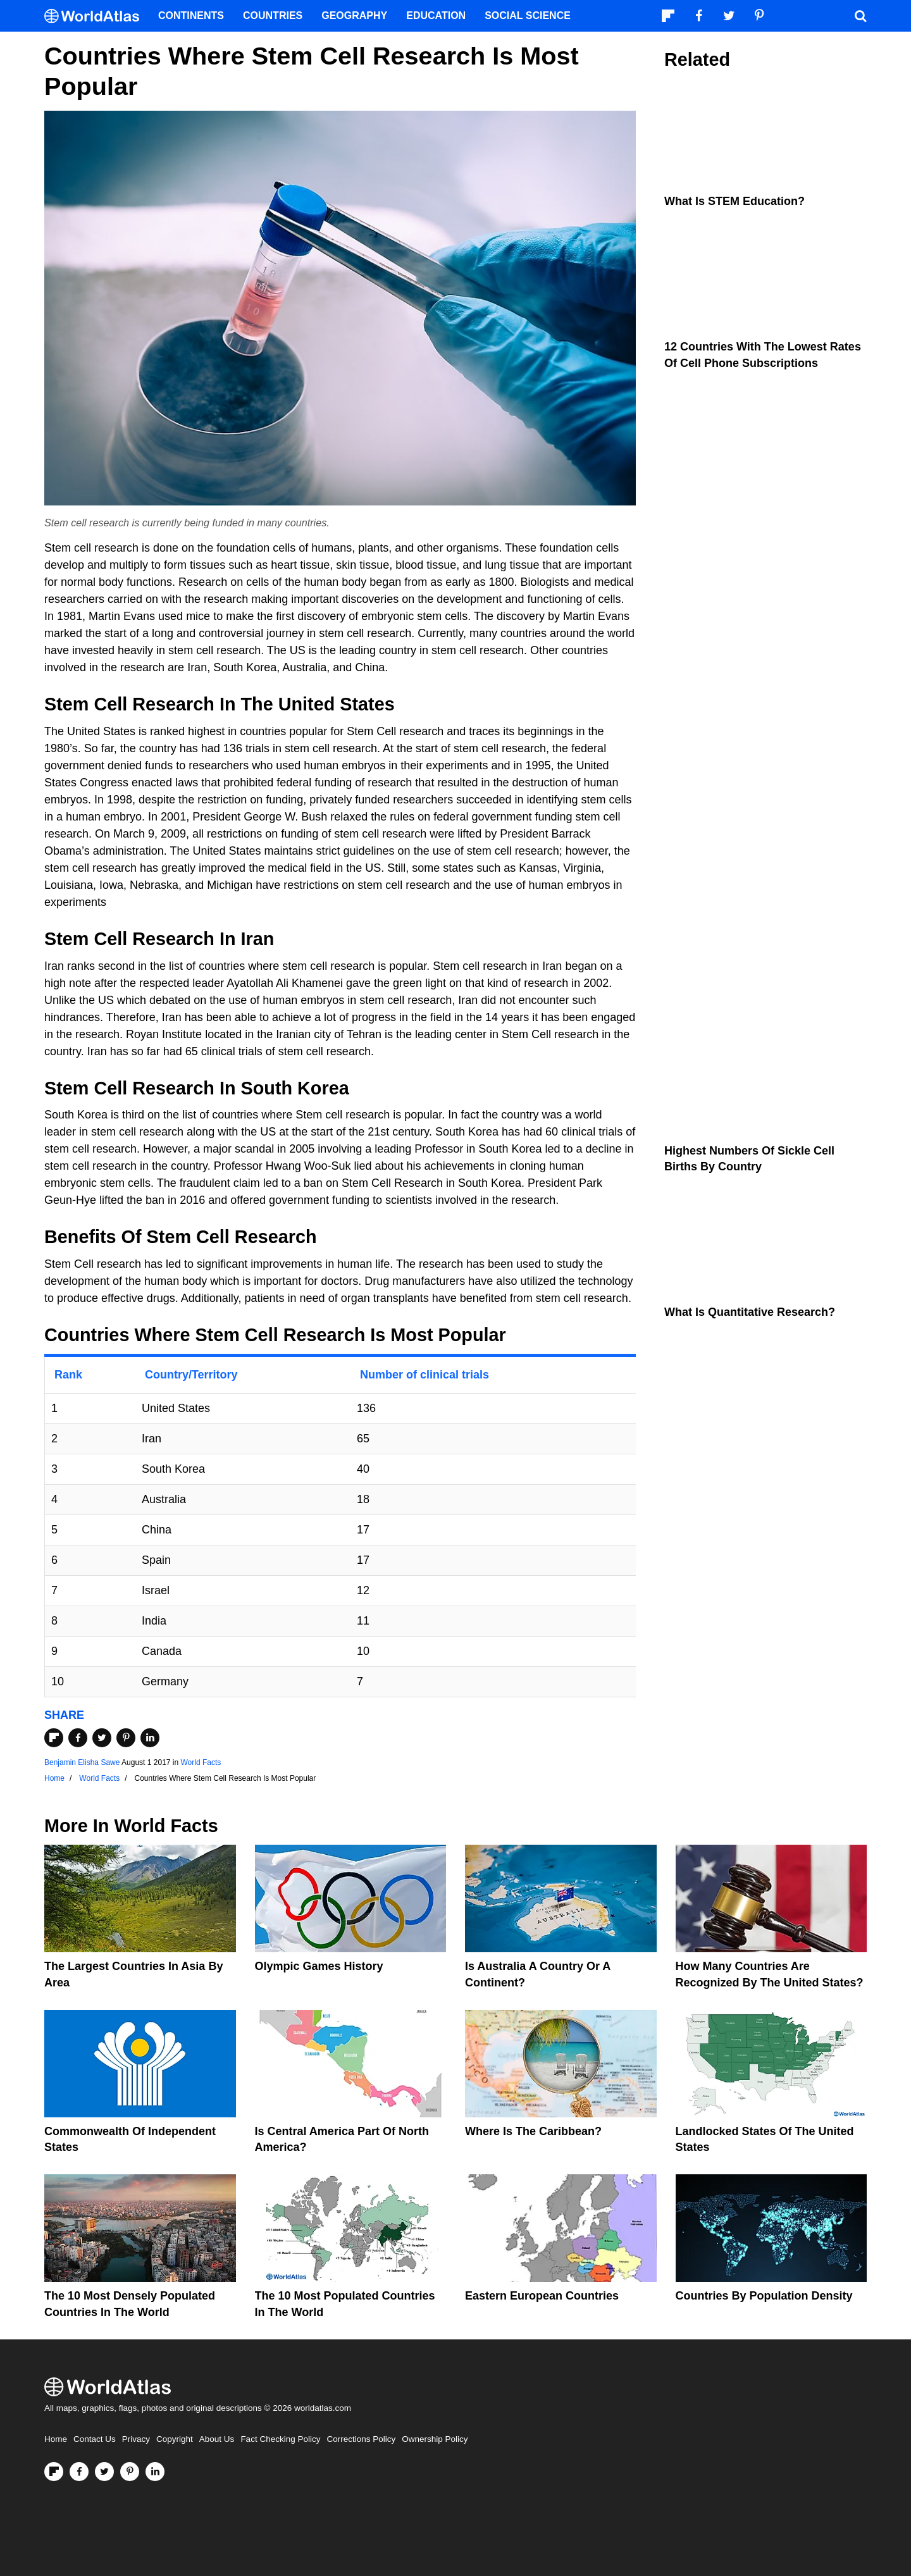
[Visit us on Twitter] (104, 2471)
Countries (272, 15)
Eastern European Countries (542, 2295)
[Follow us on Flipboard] (53, 2471)
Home (55, 2439)
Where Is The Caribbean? (533, 2131)
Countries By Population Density (764, 2295)
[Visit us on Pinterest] (129, 2471)
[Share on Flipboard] (53, 1737)
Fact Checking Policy (280, 2439)
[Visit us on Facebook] (79, 2471)
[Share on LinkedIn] (149, 1737)
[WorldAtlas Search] (860, 16)
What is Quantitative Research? (749, 1312)
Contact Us (94, 2439)
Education (436, 15)
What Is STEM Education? (734, 201)
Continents (191, 15)
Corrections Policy (360, 2439)
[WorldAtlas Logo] (96, 16)
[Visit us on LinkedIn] (155, 2471)
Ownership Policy (435, 2439)
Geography (354, 15)
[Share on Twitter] (101, 1737)
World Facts (201, 1762)
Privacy (136, 2439)
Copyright (174, 2439)
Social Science (528, 15)
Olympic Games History (319, 1966)
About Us (217, 2439)
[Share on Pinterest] (125, 1737)
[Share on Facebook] (77, 1737)
